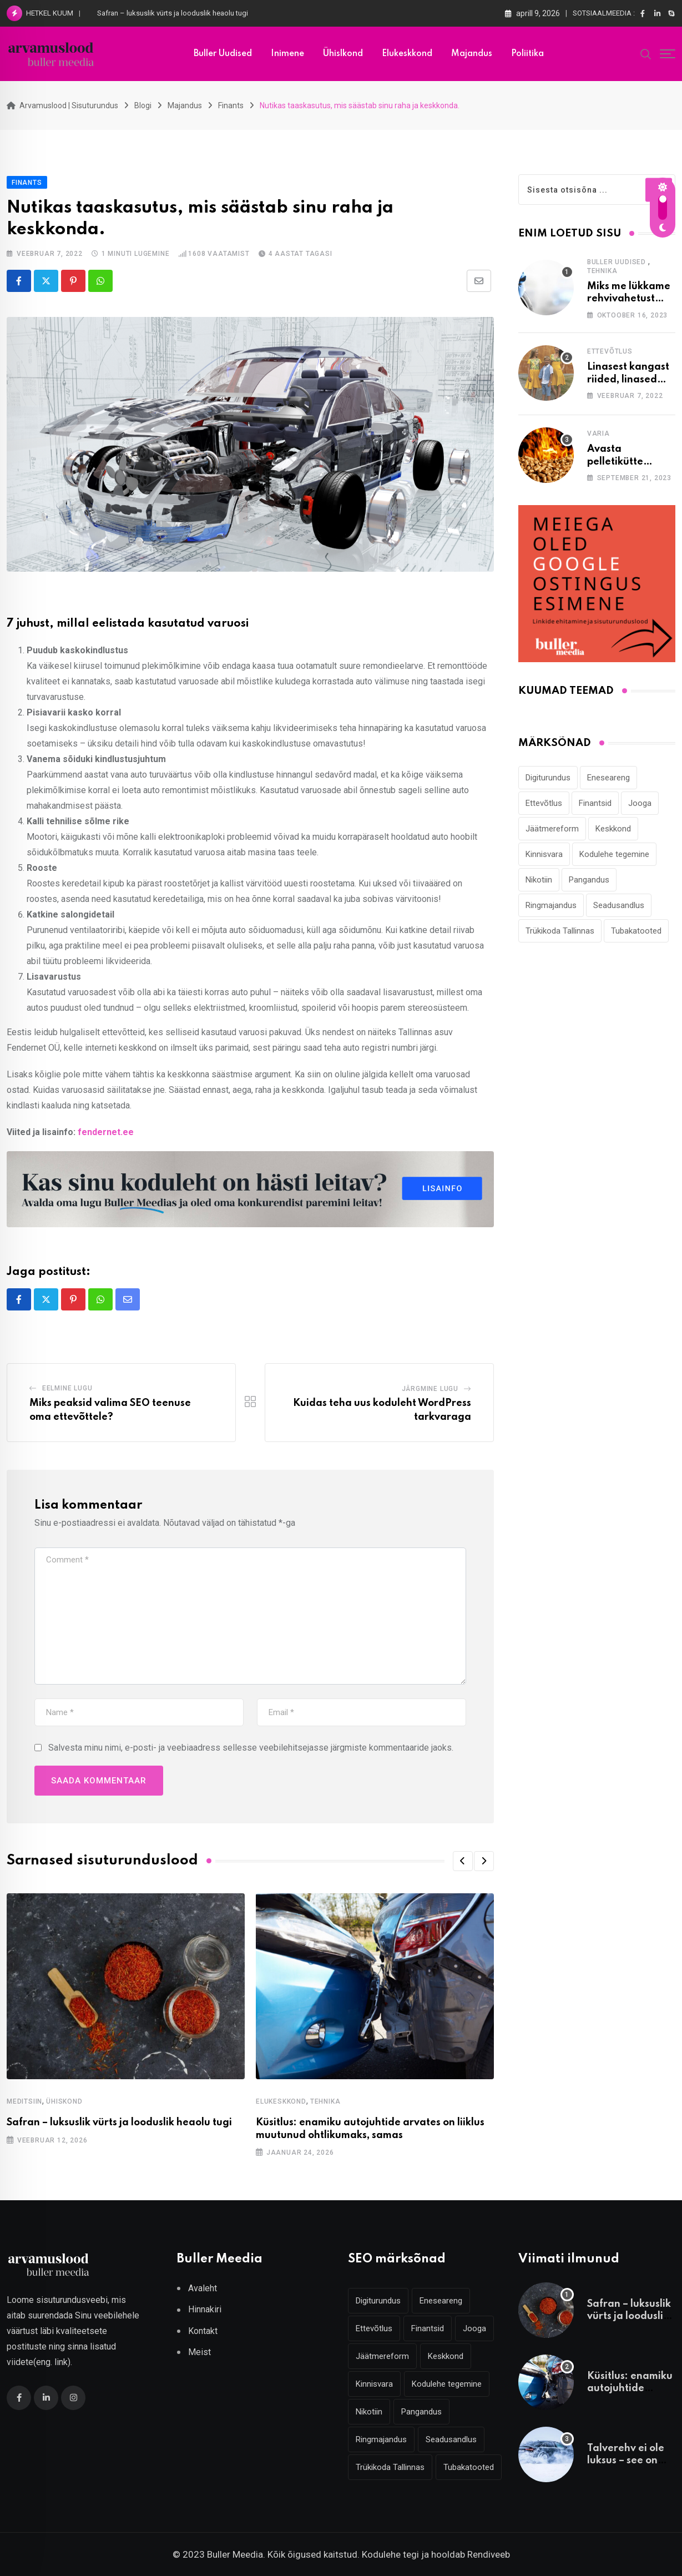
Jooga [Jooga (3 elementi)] (639, 803)
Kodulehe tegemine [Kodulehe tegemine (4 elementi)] (614, 854)
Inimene (287, 53)
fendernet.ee (106, 1132)
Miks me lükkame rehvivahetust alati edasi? (628, 298)
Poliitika (527, 53)
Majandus (471, 53)
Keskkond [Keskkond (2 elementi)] (613, 829)
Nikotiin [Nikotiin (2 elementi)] (539, 880)
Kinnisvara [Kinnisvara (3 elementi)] (544, 854)
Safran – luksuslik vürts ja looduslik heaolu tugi (172, 13)
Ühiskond (64, 2101)
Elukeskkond (407, 53)
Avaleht (202, 2288)
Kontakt (203, 2331)
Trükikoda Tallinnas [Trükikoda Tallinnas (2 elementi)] (560, 931)
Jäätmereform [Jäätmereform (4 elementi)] (552, 829)
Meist (199, 2352)
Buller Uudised (616, 262)
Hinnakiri (204, 2309)
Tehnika (325, 2101)
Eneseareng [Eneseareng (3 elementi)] (608, 778)
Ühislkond (343, 53)
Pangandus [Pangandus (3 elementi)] (589, 880)
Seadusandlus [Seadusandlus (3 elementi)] (618, 905)
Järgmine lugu (430, 1389)
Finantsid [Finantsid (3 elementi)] (595, 803)
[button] (463, 1861)
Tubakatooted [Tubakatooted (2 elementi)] (636, 931)
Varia (598, 433)
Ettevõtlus (610, 351)
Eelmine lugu (67, 1388)
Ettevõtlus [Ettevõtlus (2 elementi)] (544, 803)
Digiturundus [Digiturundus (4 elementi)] (548, 778)
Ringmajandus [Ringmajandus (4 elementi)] (551, 905)
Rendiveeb (488, 2554)
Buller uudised (223, 53)
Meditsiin (24, 2101)
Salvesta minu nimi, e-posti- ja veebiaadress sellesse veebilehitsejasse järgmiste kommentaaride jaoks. (250, 1747)
